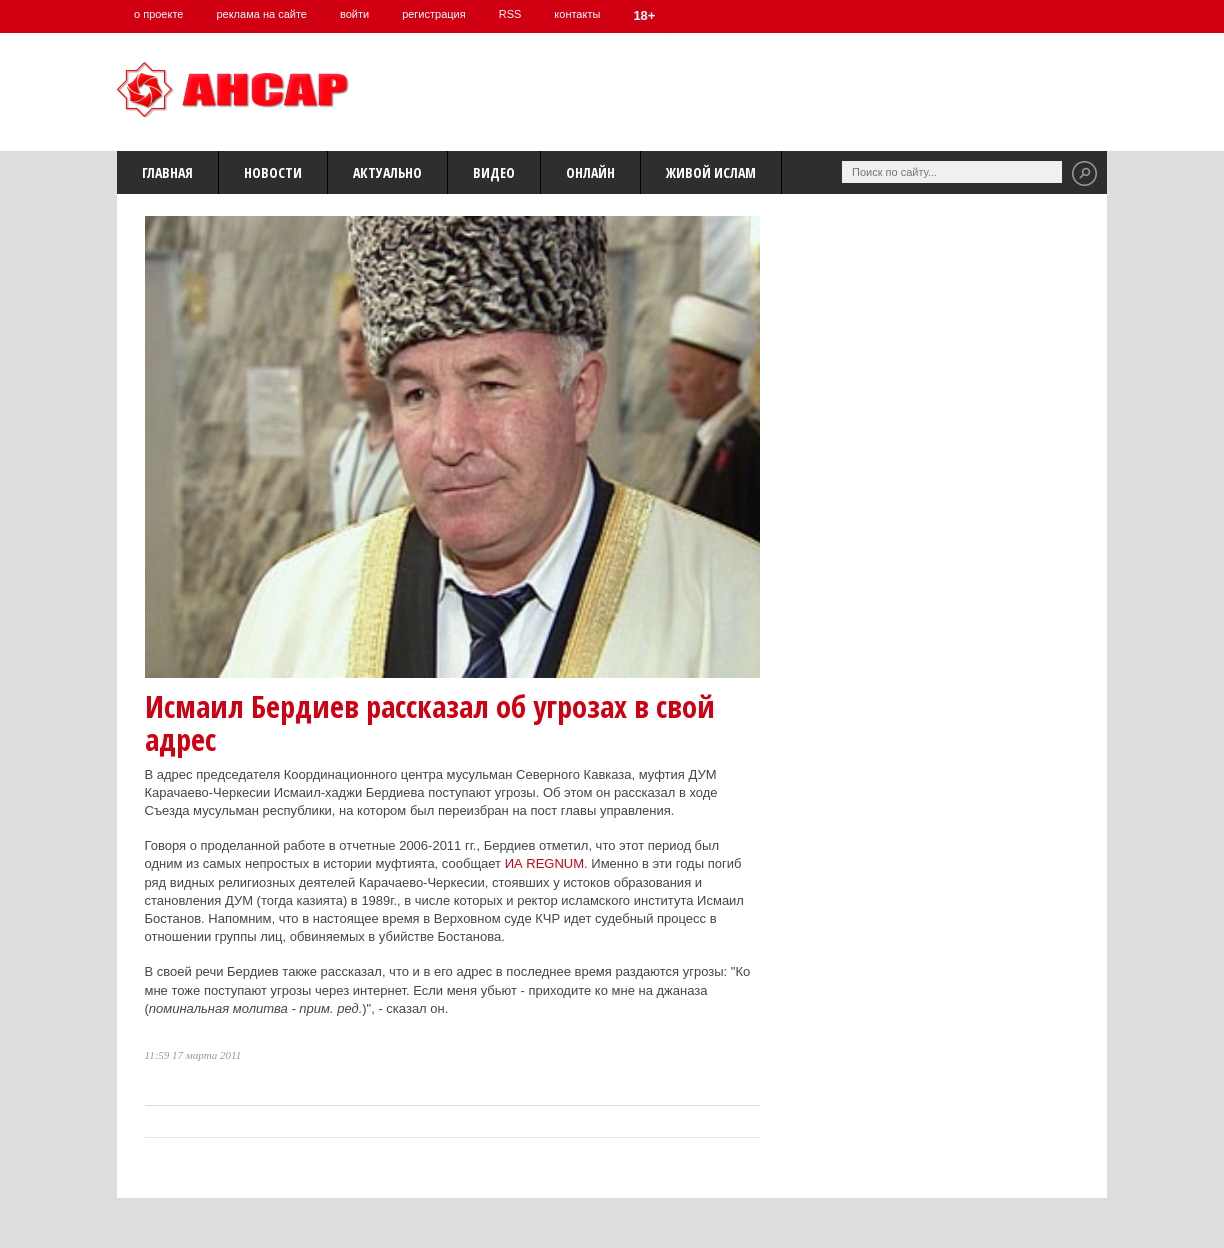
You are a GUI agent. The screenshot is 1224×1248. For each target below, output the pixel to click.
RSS (510, 14)
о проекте (158, 14)
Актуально (387, 172)
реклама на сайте (261, 14)
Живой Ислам (711, 172)
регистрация (434, 14)
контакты (577, 14)
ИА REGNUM (544, 863)
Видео (494, 172)
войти (354, 14)
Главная (167, 172)
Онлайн (590, 172)
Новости (273, 172)
